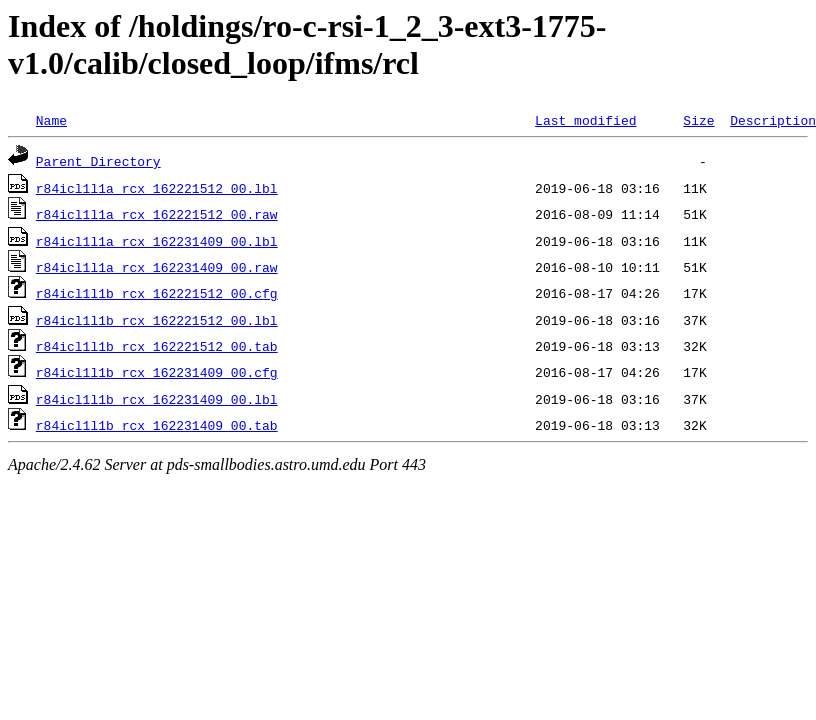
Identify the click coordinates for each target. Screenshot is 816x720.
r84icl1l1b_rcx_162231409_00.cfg (157, 372)
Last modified (585, 120)
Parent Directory (98, 161)
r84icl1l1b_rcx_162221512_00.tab (157, 346)
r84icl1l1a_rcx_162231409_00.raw (157, 267)
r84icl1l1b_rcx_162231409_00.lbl (157, 399)
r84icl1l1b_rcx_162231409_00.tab (157, 425)
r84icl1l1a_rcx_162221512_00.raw (157, 214)
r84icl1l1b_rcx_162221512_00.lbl (157, 320)
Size (698, 120)
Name (51, 120)
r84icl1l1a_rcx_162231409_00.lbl (157, 241)
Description (773, 120)
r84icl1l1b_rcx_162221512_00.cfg (157, 293)
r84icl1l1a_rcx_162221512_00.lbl (157, 188)
